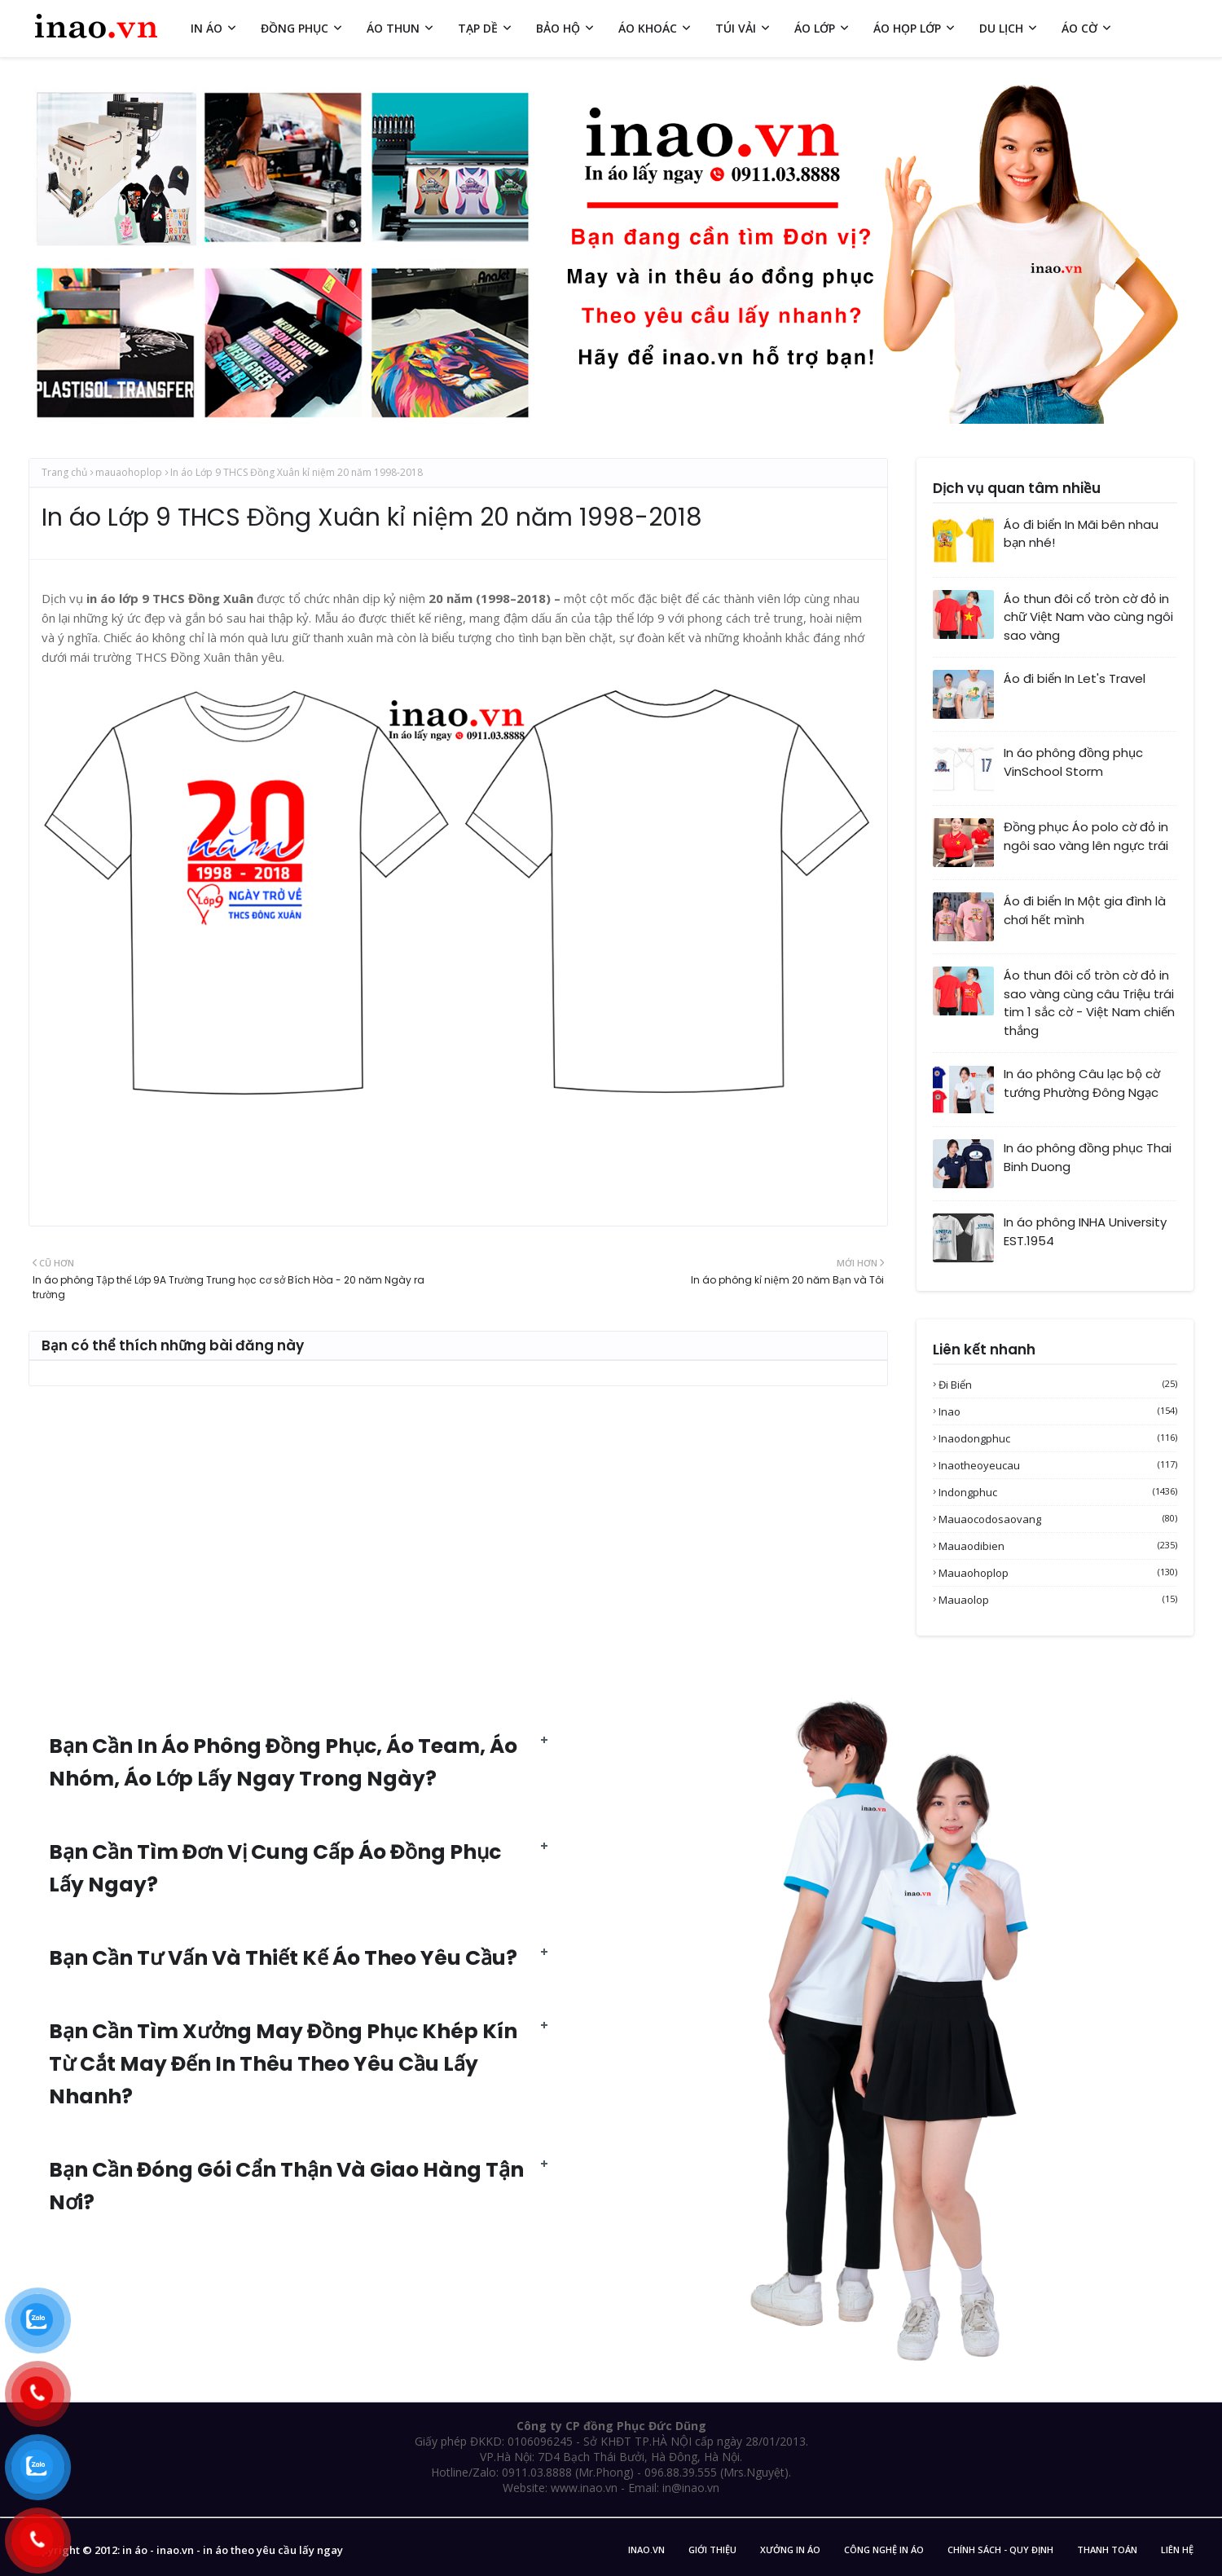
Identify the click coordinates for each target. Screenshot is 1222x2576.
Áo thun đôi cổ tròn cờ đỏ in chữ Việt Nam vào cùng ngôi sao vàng (1088, 617)
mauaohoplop (128, 472)
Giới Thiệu (712, 2549)
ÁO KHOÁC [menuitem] (647, 28)
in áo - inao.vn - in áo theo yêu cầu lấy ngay (232, 2550)
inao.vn (646, 2549)
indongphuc (1057, 1492)
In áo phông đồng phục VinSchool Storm (1073, 762)
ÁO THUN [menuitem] (393, 28)
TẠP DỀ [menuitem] (478, 28)
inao (1057, 1411)
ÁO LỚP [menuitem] (814, 28)
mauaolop (1057, 1599)
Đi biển (1057, 1384)
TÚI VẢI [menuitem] (735, 28)
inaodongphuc (1057, 1438)
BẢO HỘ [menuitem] (558, 28)
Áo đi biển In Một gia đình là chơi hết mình (1085, 910)
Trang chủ (64, 472)
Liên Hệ (1177, 2549)
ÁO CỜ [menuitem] (1079, 28)
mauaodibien (1057, 1546)
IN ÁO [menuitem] (206, 28)
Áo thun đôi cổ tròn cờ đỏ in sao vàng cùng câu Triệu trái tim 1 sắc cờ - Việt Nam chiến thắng (1089, 1003)
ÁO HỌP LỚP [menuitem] (907, 28)
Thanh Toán (1107, 2549)
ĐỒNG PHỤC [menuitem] (294, 28)
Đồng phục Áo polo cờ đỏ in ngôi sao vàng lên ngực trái (1086, 836)
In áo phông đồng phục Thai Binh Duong (1087, 1157)
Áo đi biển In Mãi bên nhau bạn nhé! (1081, 534)
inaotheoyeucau (1057, 1465)
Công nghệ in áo (884, 2549)
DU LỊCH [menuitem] (1001, 28)
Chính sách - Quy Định (1000, 2549)
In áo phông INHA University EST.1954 (1085, 1231)
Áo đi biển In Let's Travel (1074, 678)
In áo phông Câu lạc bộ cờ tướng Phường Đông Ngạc (1082, 1083)
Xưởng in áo (790, 2549)
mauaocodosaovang (1057, 1519)
